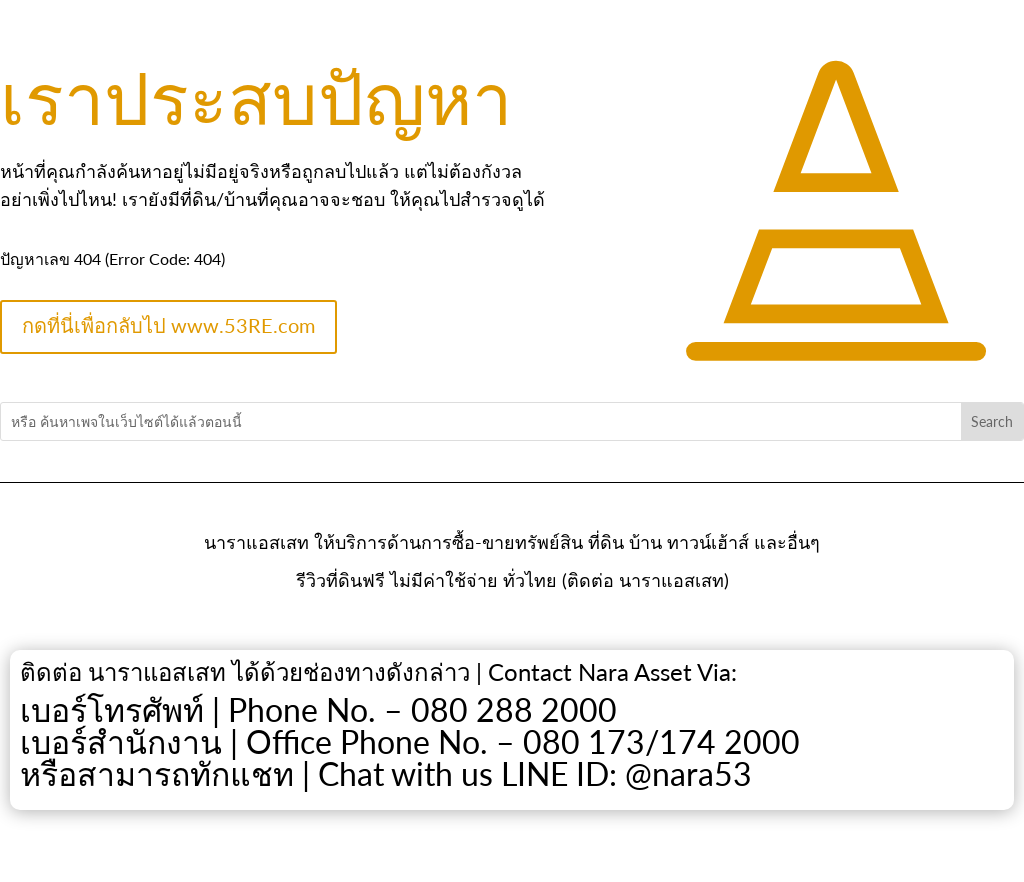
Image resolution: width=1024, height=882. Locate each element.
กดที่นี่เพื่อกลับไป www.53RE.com (168, 325)
